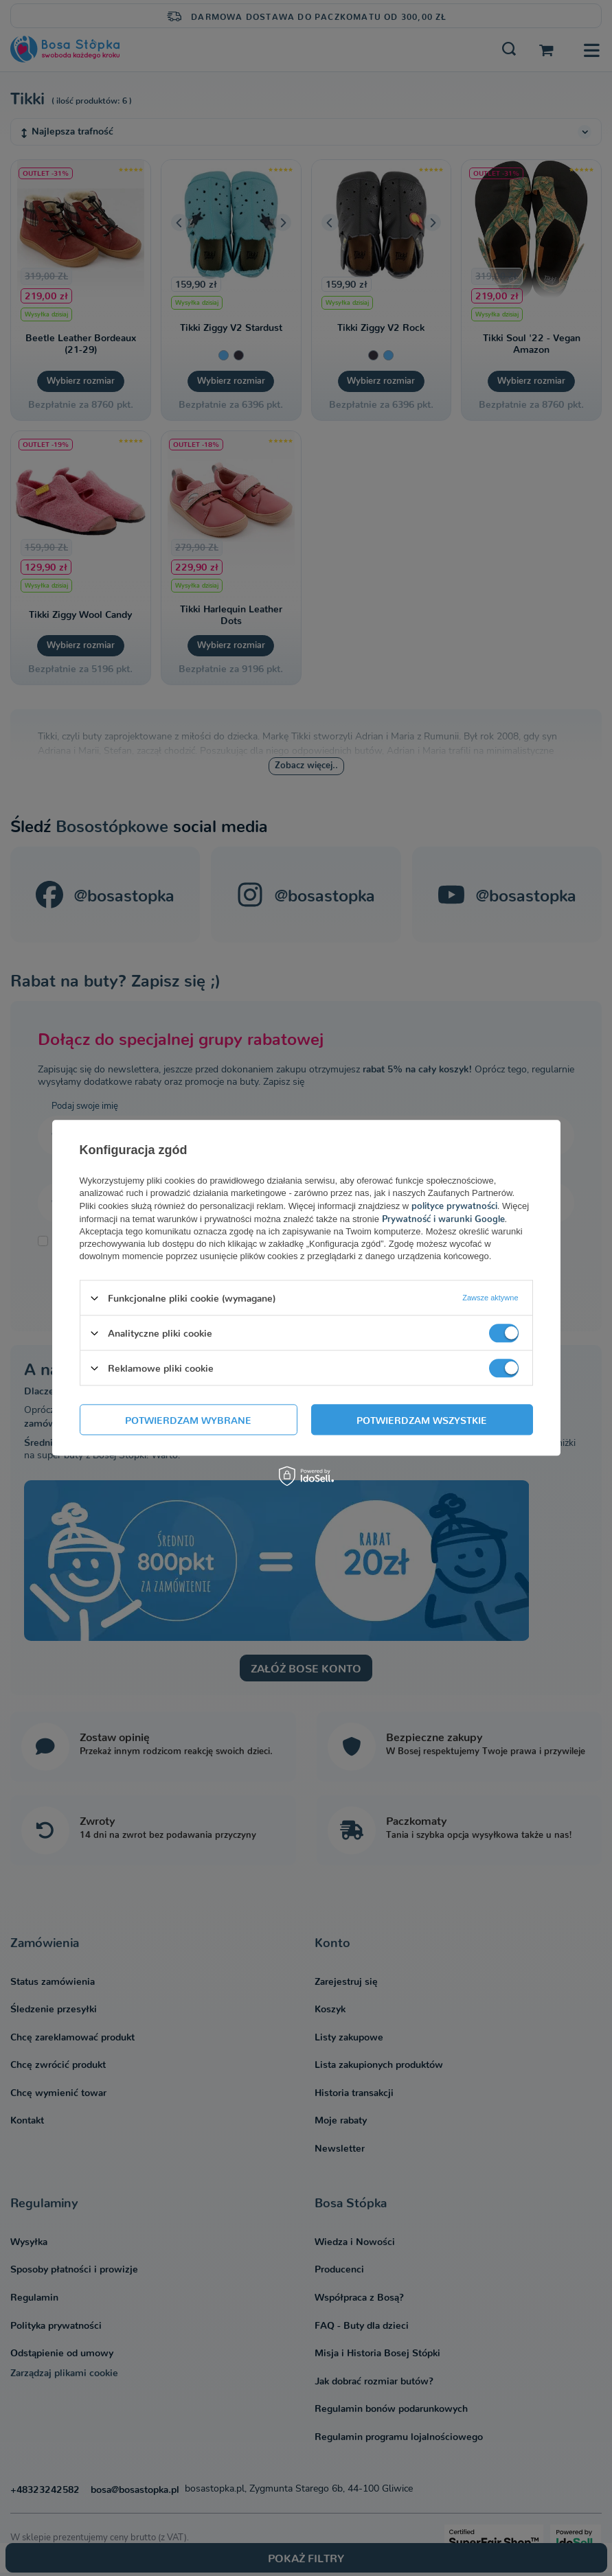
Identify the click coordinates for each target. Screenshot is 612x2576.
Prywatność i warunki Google (443, 1218)
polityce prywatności (454, 1205)
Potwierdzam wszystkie (421, 1420)
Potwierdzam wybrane (188, 1420)
